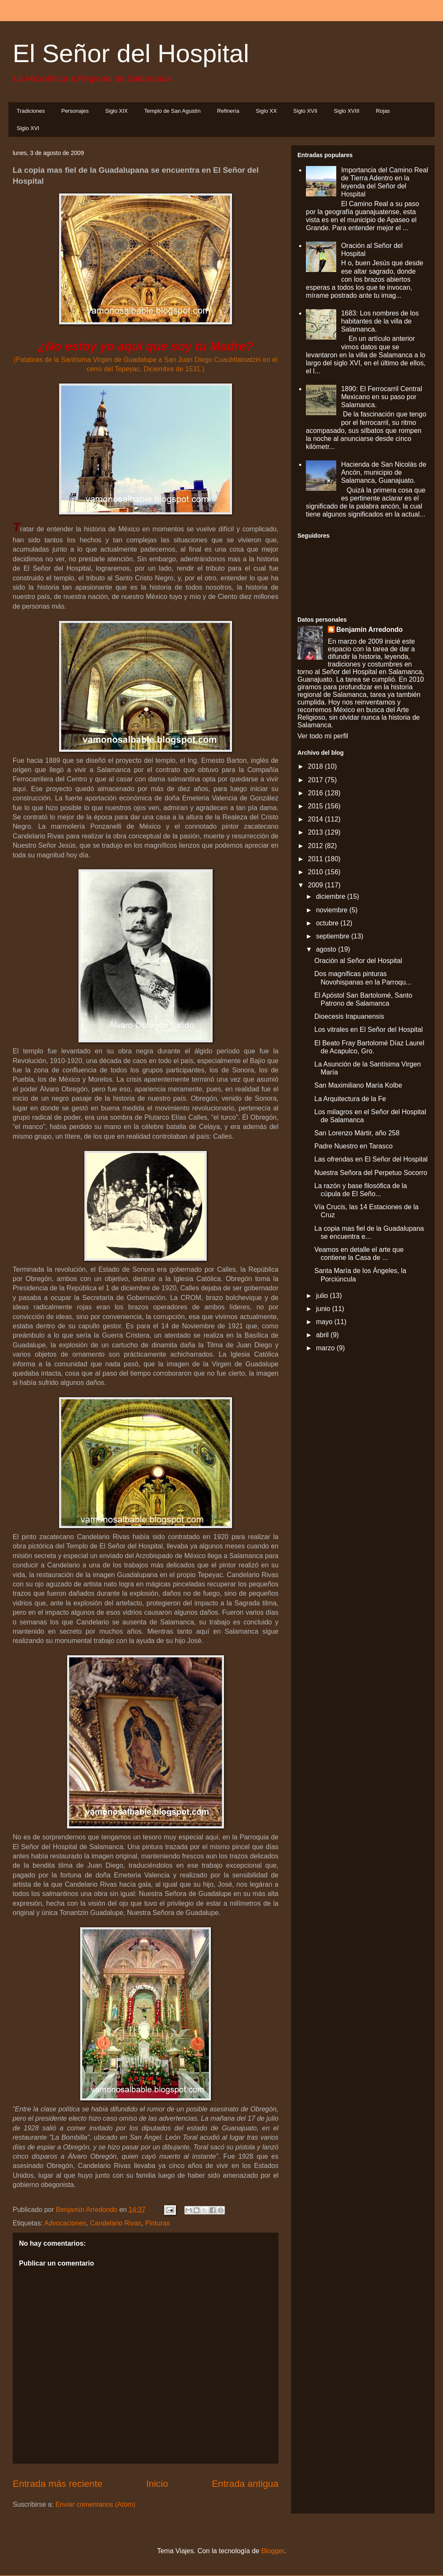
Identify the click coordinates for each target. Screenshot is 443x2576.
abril (323, 1334)
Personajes (75, 111)
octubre (328, 923)
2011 (316, 858)
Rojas (383, 111)
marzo (326, 1348)
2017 (316, 779)
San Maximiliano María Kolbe (358, 1085)
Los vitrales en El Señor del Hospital (368, 1029)
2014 (316, 819)
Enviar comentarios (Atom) (95, 2504)
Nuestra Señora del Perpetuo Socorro (370, 1172)
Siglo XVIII (346, 111)
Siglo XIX (116, 111)
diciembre (331, 896)
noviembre (332, 910)
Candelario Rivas (115, 2223)
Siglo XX (266, 111)
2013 (316, 832)
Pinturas (157, 2223)
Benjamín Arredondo (369, 629)
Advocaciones (65, 2223)
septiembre (333, 936)
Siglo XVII (305, 111)
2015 (316, 806)
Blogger (272, 2550)
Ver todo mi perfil (322, 736)
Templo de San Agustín (172, 111)
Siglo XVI (28, 128)
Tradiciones (31, 111)
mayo (325, 1321)
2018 (316, 766)
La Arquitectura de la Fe (350, 1098)
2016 (316, 793)
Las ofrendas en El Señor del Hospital (371, 1159)
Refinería (228, 111)
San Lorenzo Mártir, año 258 (357, 1133)
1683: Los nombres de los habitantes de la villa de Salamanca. (380, 321)
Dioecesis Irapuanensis (349, 1016)
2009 (316, 885)
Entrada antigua (245, 2483)
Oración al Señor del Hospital (358, 960)
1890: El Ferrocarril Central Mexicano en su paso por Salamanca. (381, 396)
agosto (327, 949)
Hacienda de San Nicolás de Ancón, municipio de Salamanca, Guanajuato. (383, 472)
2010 (316, 872)
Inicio (157, 2483)
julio (323, 1295)
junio (324, 1308)
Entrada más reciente (58, 2483)
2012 (316, 845)
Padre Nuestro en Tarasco (353, 1146)
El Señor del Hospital (131, 53)
